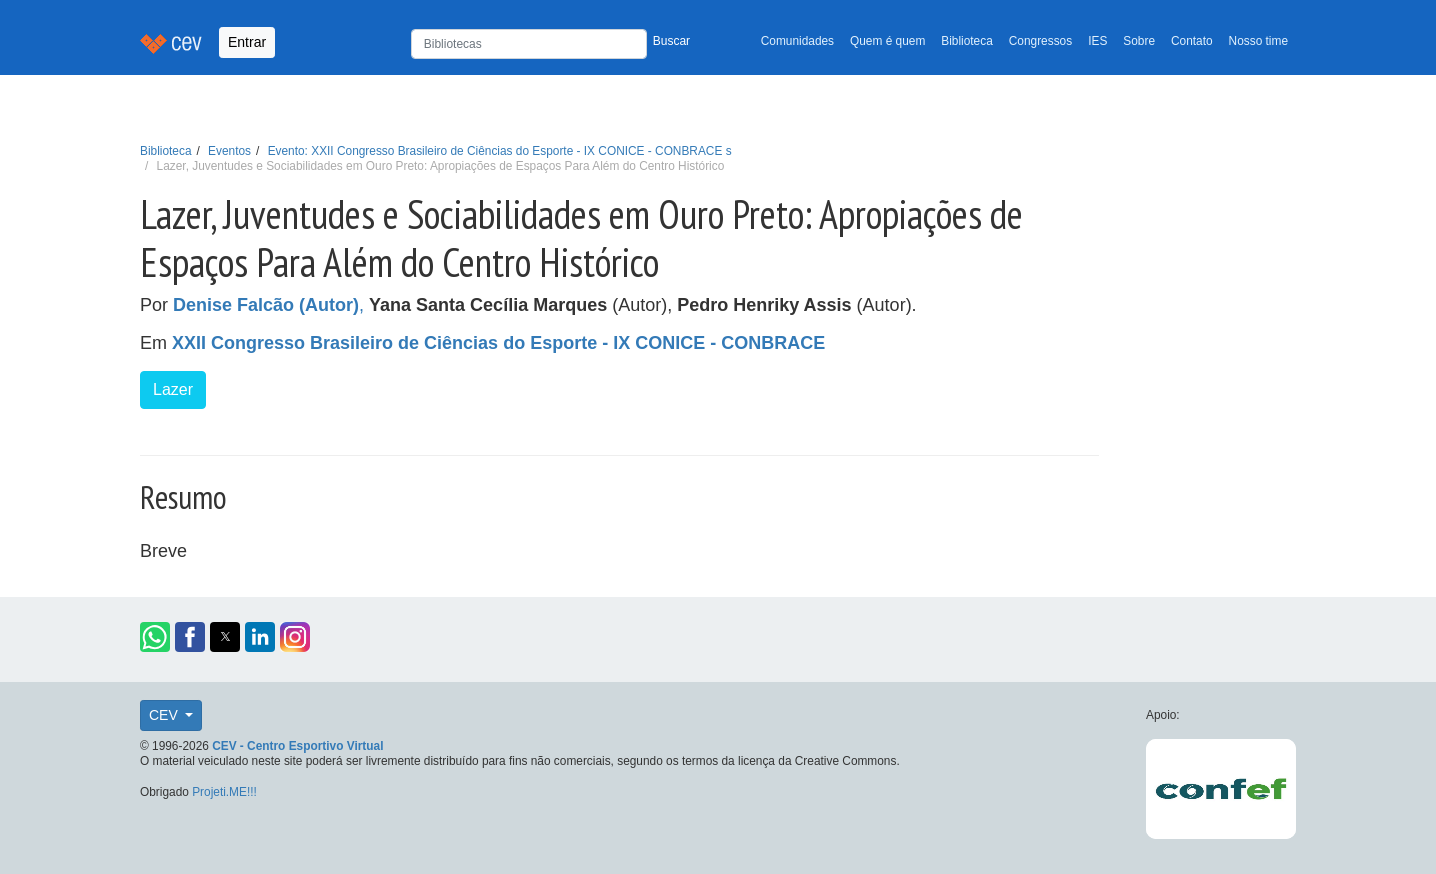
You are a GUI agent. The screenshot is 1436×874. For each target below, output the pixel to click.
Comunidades (797, 41)
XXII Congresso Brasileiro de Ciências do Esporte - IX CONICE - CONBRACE (498, 343)
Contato (1192, 41)
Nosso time (1258, 41)
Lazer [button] (173, 389)
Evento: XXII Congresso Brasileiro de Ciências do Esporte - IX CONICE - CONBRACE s (500, 151)
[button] (155, 637)
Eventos (229, 151)
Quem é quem (887, 41)
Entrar (247, 42)
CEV (165, 715)
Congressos (1040, 41)
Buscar (671, 41)
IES (1097, 41)
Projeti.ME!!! (224, 792)
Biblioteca (967, 41)
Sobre (1139, 41)
